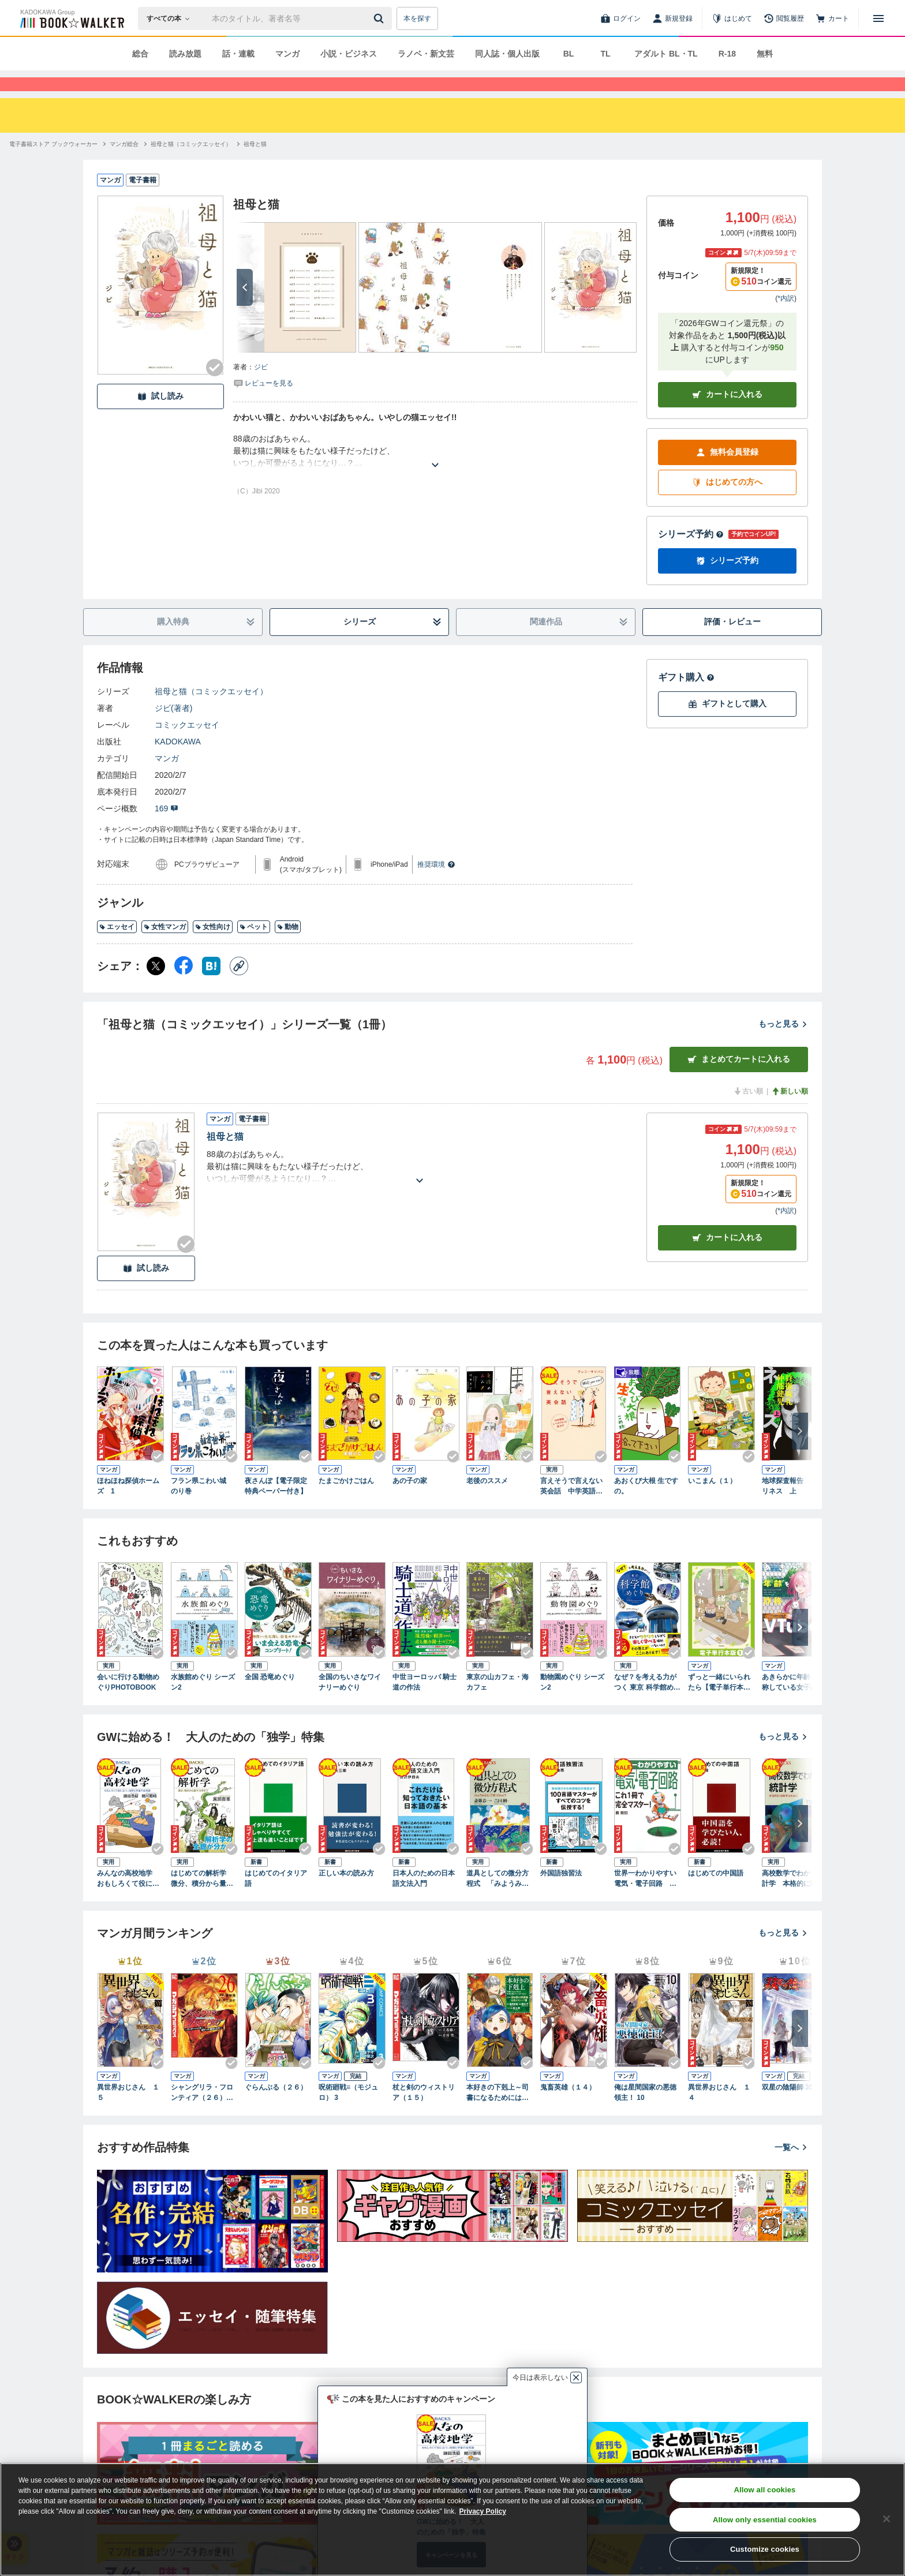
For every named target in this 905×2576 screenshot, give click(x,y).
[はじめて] (731, 18)
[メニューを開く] (878, 18)
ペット (254, 947)
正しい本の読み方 (346, 1894)
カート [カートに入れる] (727, 1258)
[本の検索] (172, 18)
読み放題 (185, 53)
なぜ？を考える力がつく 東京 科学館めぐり (647, 1703)
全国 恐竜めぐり (270, 1698)
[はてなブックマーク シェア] (211, 986)
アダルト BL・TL (666, 53)
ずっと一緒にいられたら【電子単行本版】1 (719, 1703)
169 (166, 829)
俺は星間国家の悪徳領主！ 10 (645, 2113)
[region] (452, 2519)
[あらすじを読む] (435, 472)
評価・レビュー (732, 642)
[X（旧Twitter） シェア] (156, 986)
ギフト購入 (686, 698)
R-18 (727, 53)
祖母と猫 (225, 1157)
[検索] (380, 18)
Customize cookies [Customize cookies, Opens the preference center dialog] (764, 2549)
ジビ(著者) (173, 728)
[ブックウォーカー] (71, 18)
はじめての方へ (727, 503)
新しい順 (789, 1112)
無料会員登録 (727, 473)
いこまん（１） (712, 1501)
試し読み (160, 417)
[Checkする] (214, 388)
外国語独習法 (561, 1894)
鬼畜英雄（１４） (568, 2108)
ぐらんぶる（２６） (276, 2108)
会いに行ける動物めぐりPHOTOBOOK (128, 1703)
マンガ (287, 53)
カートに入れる (727, 415)
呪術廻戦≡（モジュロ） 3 (348, 2113)
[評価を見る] (263, 403)
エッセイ (116, 947)
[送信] (380, 18)
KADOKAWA (178, 762)
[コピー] (239, 986)
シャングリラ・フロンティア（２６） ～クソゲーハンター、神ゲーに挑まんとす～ (202, 2114)
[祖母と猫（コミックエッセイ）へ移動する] (191, 164)
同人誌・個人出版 (507, 53)
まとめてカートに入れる (738, 1080)
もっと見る (783, 1044)
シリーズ (392, 642)
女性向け (212, 947)
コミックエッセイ (187, 745)
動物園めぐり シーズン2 (572, 1703)
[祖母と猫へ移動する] (255, 164)
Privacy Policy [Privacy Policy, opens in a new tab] (482, 2511)
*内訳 (785, 319)
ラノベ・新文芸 (426, 53)
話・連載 (238, 53)
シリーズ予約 (691, 555)
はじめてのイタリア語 (276, 1899)
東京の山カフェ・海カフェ (497, 1703)
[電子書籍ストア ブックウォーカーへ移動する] (53, 164)
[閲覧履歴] (783, 18)
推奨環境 (436, 885)
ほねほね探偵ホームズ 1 (128, 1506)
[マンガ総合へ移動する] (124, 164)
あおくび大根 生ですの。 (646, 1506)
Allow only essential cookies (765, 2519)
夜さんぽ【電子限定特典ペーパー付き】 (276, 1506)
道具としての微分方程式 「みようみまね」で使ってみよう (497, 1899)
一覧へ (791, 2168)
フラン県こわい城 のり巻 (202, 1506)
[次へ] (245, 308)
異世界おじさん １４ (719, 2113)
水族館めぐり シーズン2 (203, 1703)
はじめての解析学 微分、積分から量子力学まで (202, 1899)
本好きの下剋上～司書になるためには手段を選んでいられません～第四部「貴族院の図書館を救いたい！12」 (497, 2114)
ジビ (261, 388)
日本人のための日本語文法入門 (423, 1899)
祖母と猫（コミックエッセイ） (211, 712)
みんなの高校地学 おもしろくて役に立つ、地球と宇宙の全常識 (128, 1899)
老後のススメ (487, 1501)
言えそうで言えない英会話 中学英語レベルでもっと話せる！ (571, 1507)
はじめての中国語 (715, 1894)
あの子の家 (409, 1501)
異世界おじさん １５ (128, 2113)
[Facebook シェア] (183, 986)
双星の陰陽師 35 (787, 2108)
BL (568, 53)
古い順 (748, 1112)
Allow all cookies (764, 2489)
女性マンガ (165, 947)
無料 (765, 53)
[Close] (886, 2519)
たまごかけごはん (346, 1501)
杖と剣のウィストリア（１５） (423, 2113)
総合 (140, 53)
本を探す (417, 18)
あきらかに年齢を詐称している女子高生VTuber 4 (795, 1703)
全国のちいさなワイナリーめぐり (350, 1703)
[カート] (832, 18)
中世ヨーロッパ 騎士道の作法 (424, 1703)
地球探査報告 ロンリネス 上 (793, 1506)
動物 (287, 947)
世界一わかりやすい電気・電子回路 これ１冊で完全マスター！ (645, 1899)
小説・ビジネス (348, 53)
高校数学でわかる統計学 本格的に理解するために (793, 1899)
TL (605, 53)
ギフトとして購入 (727, 724)
